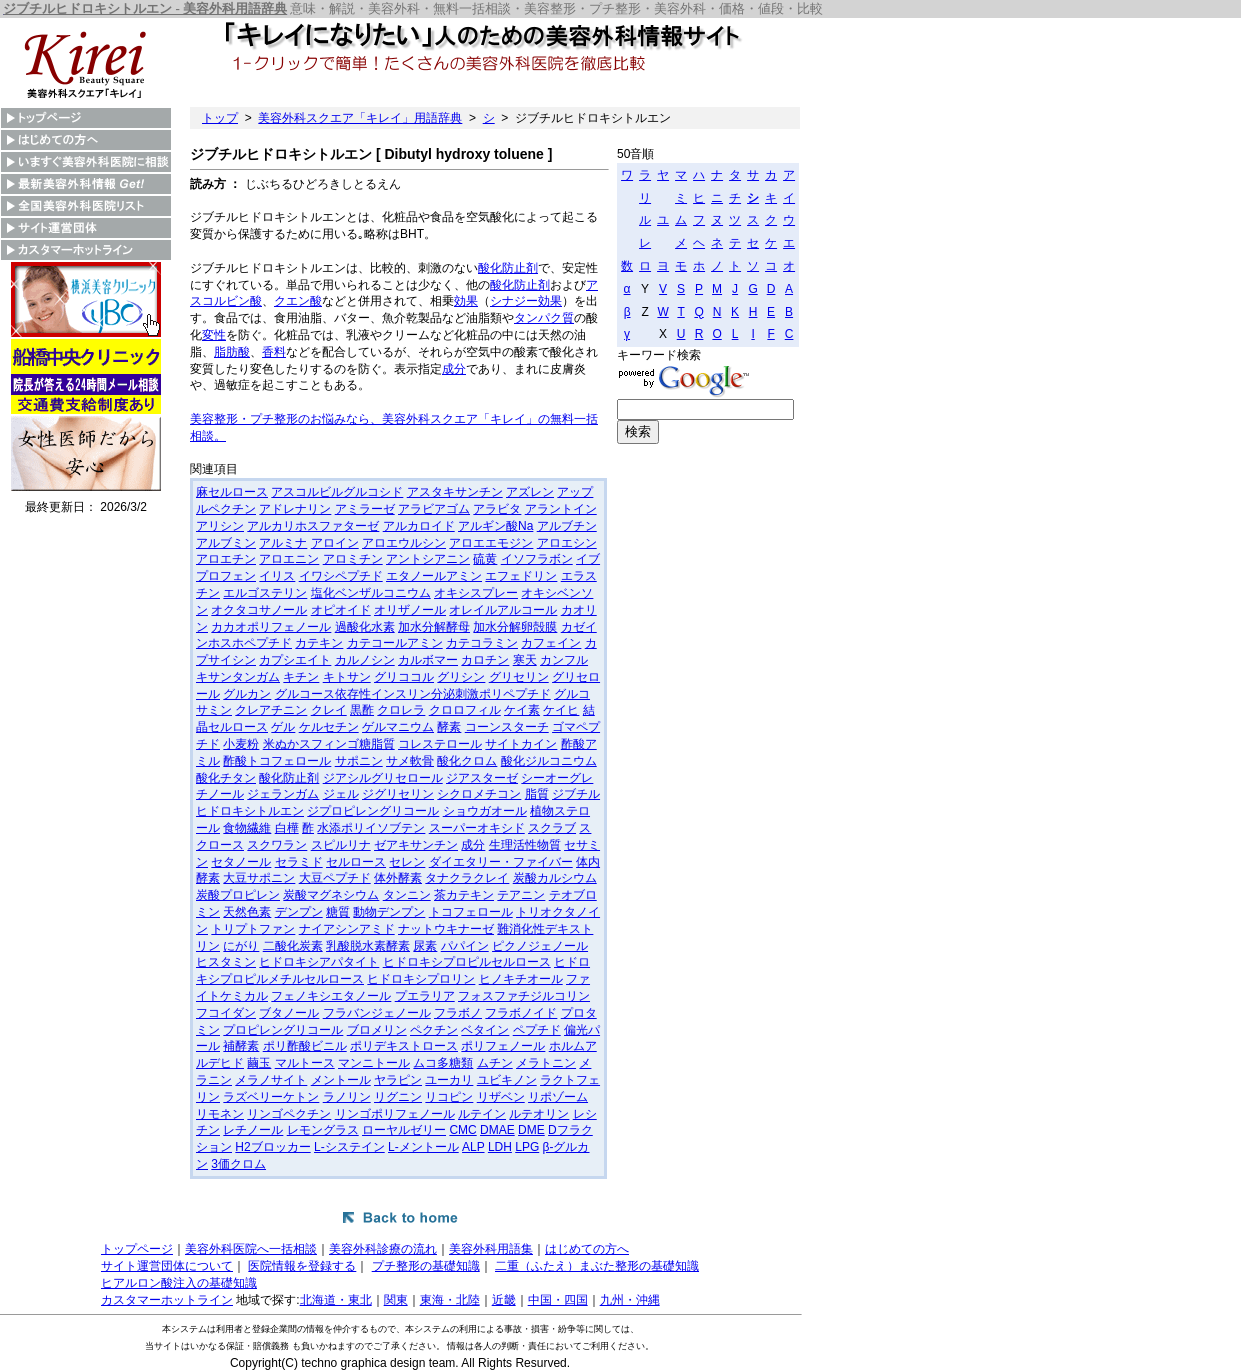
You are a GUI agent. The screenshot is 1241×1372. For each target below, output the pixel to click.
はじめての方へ (587, 1249)
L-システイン (349, 1147)
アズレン (530, 492)
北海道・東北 (336, 1300)
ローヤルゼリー (404, 1130)
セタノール (241, 862)
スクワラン (277, 845)
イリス (277, 576)
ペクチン (434, 1030)
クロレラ (401, 710)
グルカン (247, 694)
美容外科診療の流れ (383, 1249)
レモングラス (323, 1130)
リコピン (449, 1097)
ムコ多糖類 (443, 1063)
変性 (214, 335)
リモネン (220, 1114)
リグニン (398, 1097)
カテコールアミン (395, 643)
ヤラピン (398, 1080)
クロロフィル (465, 710)
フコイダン (226, 1013)
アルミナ (283, 543)
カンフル (564, 660)
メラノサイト (271, 1080)
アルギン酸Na (495, 526)
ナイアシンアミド (347, 929)
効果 (466, 301)
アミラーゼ (365, 509)
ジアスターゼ (482, 778)
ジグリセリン (398, 794)
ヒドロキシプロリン (421, 979)
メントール (341, 1080)
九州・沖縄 (630, 1300)
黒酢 (362, 710)
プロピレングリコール (283, 1030)
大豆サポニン (259, 878)
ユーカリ (449, 1080)
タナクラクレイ (467, 878)
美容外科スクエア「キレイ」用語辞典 (360, 118)
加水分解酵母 (434, 627)
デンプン (299, 912)
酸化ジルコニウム (549, 761)
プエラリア (425, 996)
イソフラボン (537, 559)
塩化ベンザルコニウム (371, 593)
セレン (407, 862)
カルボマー (428, 660)
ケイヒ (561, 710)
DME (531, 1130)
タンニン (407, 895)
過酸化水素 (365, 627)
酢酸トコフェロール (277, 761)
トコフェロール (471, 912)
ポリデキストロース (404, 1046)
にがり (241, 946)
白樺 (287, 828)
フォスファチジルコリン (524, 996)
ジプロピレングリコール (373, 811)
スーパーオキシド (477, 828)
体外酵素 (398, 878)
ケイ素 (522, 710)
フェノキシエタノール (331, 996)
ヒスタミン (226, 962)
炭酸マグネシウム (331, 895)
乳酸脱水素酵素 (368, 946)
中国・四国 (558, 1300)
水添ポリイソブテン (371, 828)
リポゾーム (558, 1097)
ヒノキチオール (521, 979)
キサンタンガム (238, 677)
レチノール (253, 1130)
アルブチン (567, 526)
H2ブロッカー (272, 1147)
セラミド (299, 862)
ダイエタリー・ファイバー (501, 862)
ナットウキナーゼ (446, 929)
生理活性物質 (525, 845)
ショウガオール (485, 811)
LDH (500, 1147)
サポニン (359, 761)
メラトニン (546, 1063)
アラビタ (497, 509)
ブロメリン (377, 1030)
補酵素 (241, 1046)
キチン (301, 677)
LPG (527, 1147)
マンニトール (374, 1063)
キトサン (347, 677)
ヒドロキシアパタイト (319, 962)
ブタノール (289, 1013)
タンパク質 (544, 318)
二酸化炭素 (293, 946)
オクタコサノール (259, 610)
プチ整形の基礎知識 (426, 1266)
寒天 (525, 660)
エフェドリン (521, 576)
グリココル (404, 677)
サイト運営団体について (167, 1266)
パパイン (465, 946)
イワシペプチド (341, 576)
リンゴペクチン (289, 1114)
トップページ (137, 1249)
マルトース (305, 1063)
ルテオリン (539, 1114)
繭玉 (259, 1063)
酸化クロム (467, 761)
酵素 (449, 727)
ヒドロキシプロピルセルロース (467, 962)
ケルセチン (329, 727)
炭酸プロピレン (238, 895)
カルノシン (365, 660)
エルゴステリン (265, 593)
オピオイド (341, 610)
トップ (220, 118)
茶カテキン (464, 895)
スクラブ (552, 828)
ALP (473, 1147)
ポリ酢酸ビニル (305, 1046)
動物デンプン (389, 912)
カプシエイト (295, 660)
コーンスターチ (507, 727)
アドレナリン (295, 509)
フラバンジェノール (377, 1013)
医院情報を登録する (302, 1266)
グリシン (461, 677)
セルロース (356, 862)
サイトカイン (521, 744)
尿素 (425, 946)
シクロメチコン (479, 794)
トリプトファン (253, 929)
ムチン (495, 1063)
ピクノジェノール (540, 946)
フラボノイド (521, 1013)
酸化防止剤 (508, 268)
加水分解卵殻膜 (515, 627)
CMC (462, 1130)
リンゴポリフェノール (395, 1114)
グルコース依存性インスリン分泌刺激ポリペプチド (413, 694)
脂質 (537, 794)
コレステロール (440, 744)
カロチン (485, 660)
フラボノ (458, 1013)
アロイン (335, 543)
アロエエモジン (491, 543)
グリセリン (519, 677)
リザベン (501, 1097)
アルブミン (226, 543)
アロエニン (289, 559)
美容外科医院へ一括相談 (251, 1249)
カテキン (319, 643)
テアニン (521, 895)
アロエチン (226, 559)
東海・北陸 (450, 1300)
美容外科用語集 (491, 1249)
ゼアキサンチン (416, 845)
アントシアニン (428, 559)
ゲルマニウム (398, 727)
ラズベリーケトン (271, 1097)
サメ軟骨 (410, 761)
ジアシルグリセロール (383, 778)
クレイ (329, 710)
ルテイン (482, 1114)
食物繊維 (247, 828)
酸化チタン (226, 778)
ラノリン (347, 1097)
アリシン (220, 526)
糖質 (338, 912)
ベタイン (485, 1030)
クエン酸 (298, 301)
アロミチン (353, 559)
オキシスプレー (476, 593)
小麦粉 (241, 744)
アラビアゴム (434, 509)
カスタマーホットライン (167, 1300)
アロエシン (567, 543)
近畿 (504, 1300)
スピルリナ (341, 845)
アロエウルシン (404, 543)
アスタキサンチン (455, 492)
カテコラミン (482, 643)
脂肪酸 (232, 352)
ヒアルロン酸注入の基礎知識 (179, 1283)
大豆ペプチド (335, 878)
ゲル (283, 727)
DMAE (497, 1130)
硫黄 (485, 559)
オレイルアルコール (503, 610)
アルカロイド (419, 526)
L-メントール (423, 1147)
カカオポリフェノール (271, 627)
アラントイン (561, 509)
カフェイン (551, 643)
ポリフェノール (503, 1046)
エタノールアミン (434, 576)
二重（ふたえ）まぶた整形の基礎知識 (597, 1266)
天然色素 (247, 912)
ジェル (341, 794)
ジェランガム (283, 794)
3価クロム (238, 1164)
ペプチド (537, 1030)
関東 (396, 1300)
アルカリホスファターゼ (313, 526)
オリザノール (410, 610)
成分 (454, 369)
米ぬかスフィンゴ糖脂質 (329, 744)
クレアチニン (271, 710)
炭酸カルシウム (555, 878)
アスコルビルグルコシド (337, 492)
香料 (274, 352)
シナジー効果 (526, 301)
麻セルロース (232, 492)
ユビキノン (507, 1080)
